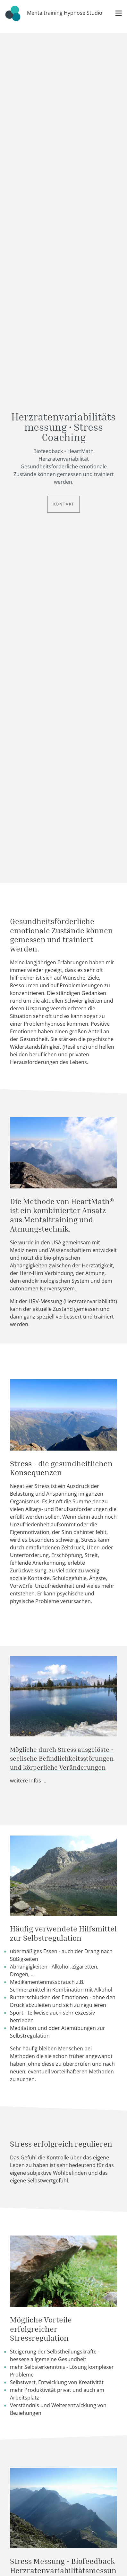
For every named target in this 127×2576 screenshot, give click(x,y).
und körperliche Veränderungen (58, 1767)
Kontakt (64, 504)
